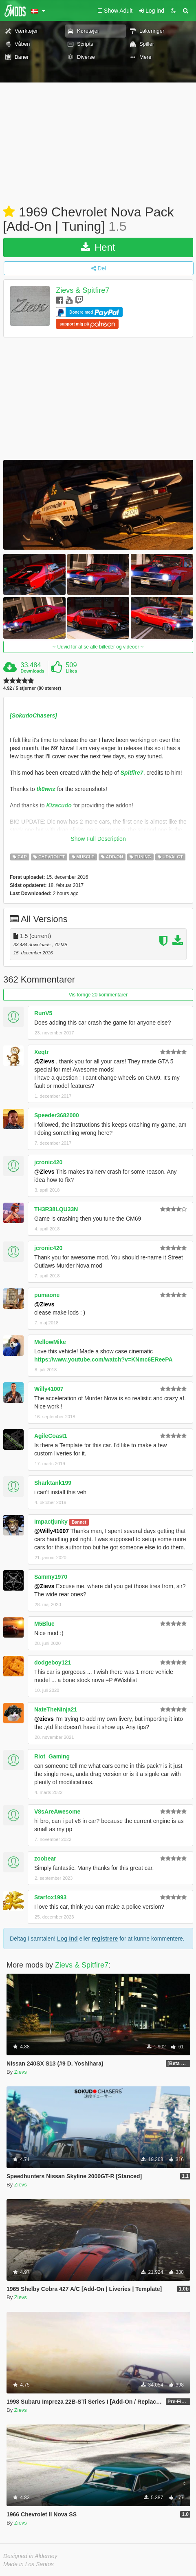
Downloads (32, 671)
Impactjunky (51, 1521)
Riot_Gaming (52, 1756)
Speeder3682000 (56, 1115)
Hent (98, 247)
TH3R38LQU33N (56, 1209)
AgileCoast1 (50, 1436)
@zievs (44, 1719)
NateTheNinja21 (55, 1709)
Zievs (20, 2072)
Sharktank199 (52, 1483)
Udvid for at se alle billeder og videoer (98, 647)
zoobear (45, 1858)
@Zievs (44, 1061)
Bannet (79, 1522)
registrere (105, 1938)
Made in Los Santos (28, 2564)
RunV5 (43, 1013)
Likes (71, 671)
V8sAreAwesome (57, 1811)
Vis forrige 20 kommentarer (98, 995)
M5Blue (44, 1623)
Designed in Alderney (30, 2556)
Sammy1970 (50, 1576)
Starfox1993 (50, 1897)
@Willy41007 (51, 1531)
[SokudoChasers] (33, 715)
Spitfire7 (132, 772)
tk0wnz (45, 789)
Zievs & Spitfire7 (82, 291)
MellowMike (50, 1342)
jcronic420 (48, 1162)
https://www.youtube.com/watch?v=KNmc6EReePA (103, 1359)
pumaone (46, 1295)
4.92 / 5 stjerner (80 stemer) (32, 688)
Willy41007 (48, 1389)
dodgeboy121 (52, 1662)
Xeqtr (41, 1052)
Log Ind (67, 1938)
